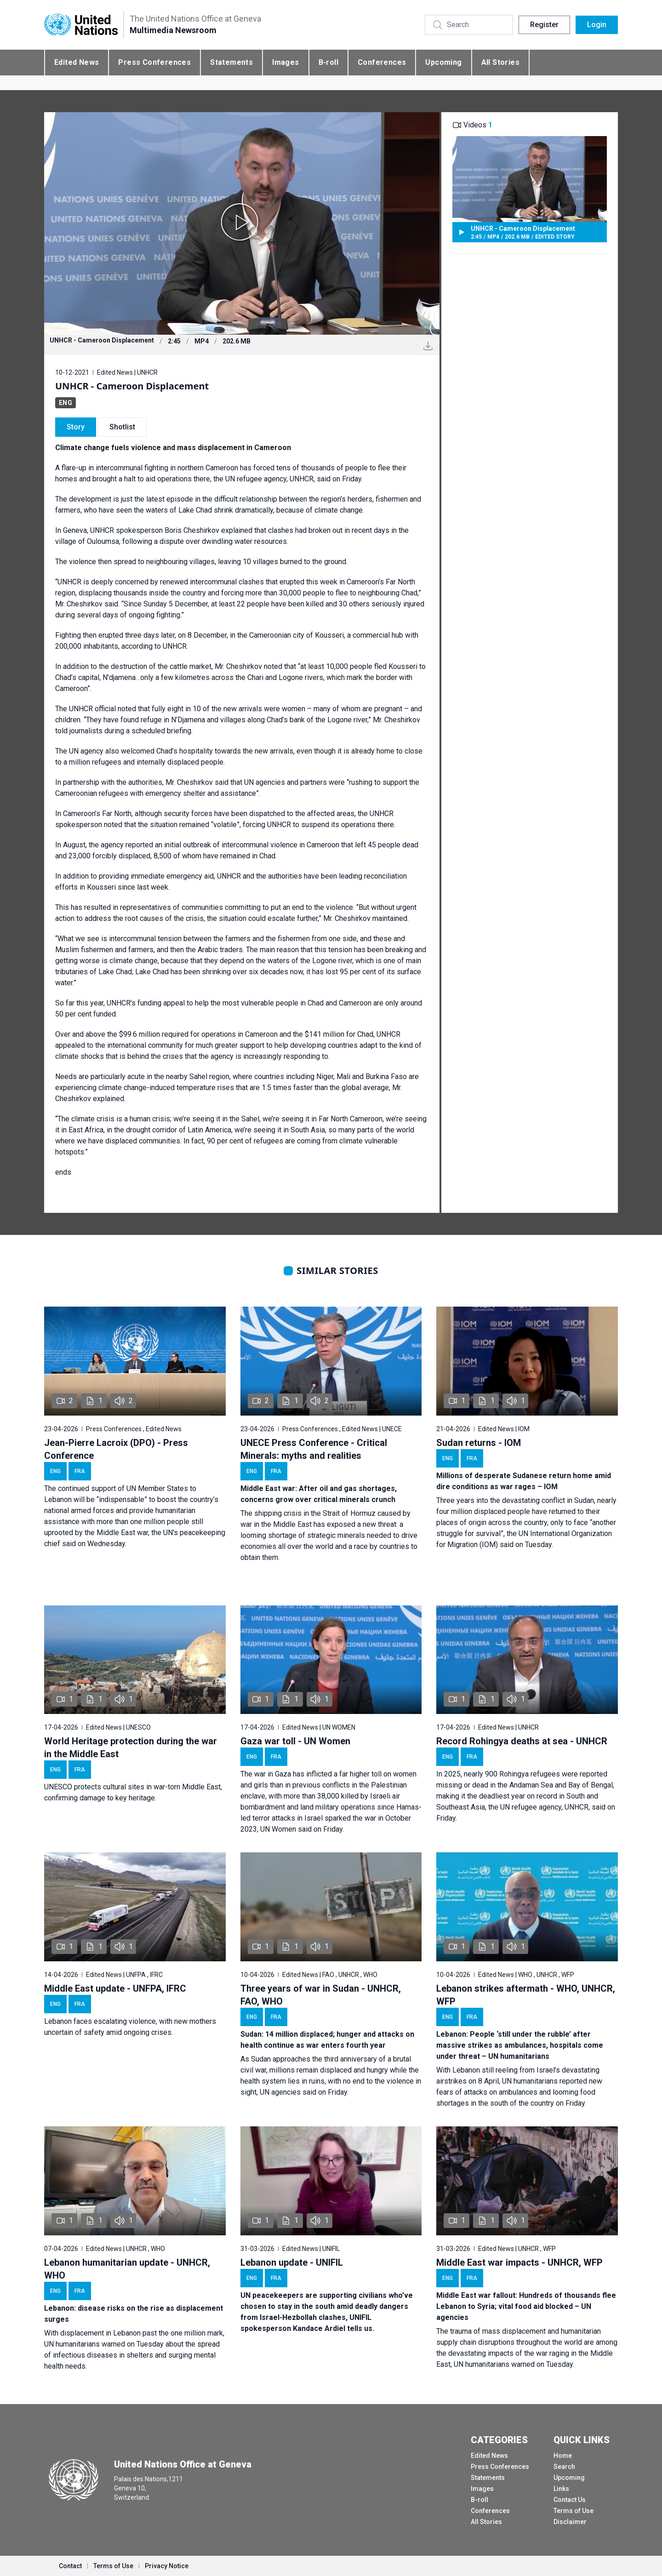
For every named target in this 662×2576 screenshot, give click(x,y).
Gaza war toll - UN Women (295, 1741)
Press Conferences (154, 62)
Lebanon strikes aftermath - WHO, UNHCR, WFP (525, 1995)
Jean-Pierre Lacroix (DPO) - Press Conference (116, 1449)
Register (544, 24)
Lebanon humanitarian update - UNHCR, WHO (127, 2269)
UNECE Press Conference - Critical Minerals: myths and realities (313, 1449)
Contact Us (570, 2499)
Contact (70, 2566)
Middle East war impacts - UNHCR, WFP (519, 2262)
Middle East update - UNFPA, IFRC (115, 1988)
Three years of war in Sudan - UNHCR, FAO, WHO (320, 1995)
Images (285, 62)
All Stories (500, 62)
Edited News (76, 62)
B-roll (328, 62)
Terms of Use (574, 2510)
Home (563, 2455)
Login (596, 24)
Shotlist (122, 427)
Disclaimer (570, 2521)
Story (76, 427)
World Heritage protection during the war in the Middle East (130, 1747)
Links (561, 2488)
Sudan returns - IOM (478, 1442)
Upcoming (443, 62)
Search (564, 2466)
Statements (231, 62)
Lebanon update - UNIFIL (291, 2262)
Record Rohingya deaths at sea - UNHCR (521, 1741)
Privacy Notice (166, 2566)
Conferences (382, 62)
